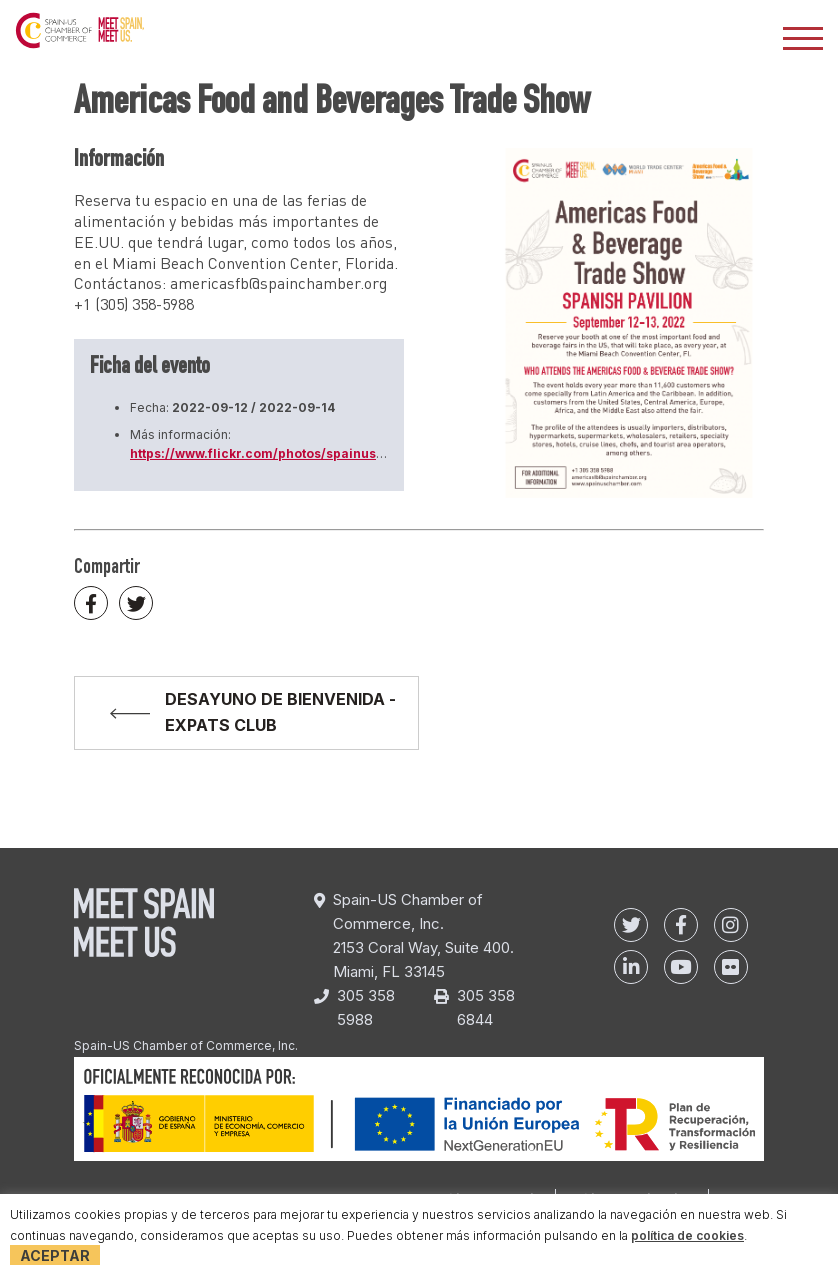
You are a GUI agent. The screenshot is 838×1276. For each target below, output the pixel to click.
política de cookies (687, 1235)
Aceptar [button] (55, 1255)
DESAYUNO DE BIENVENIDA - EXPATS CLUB (280, 712)
